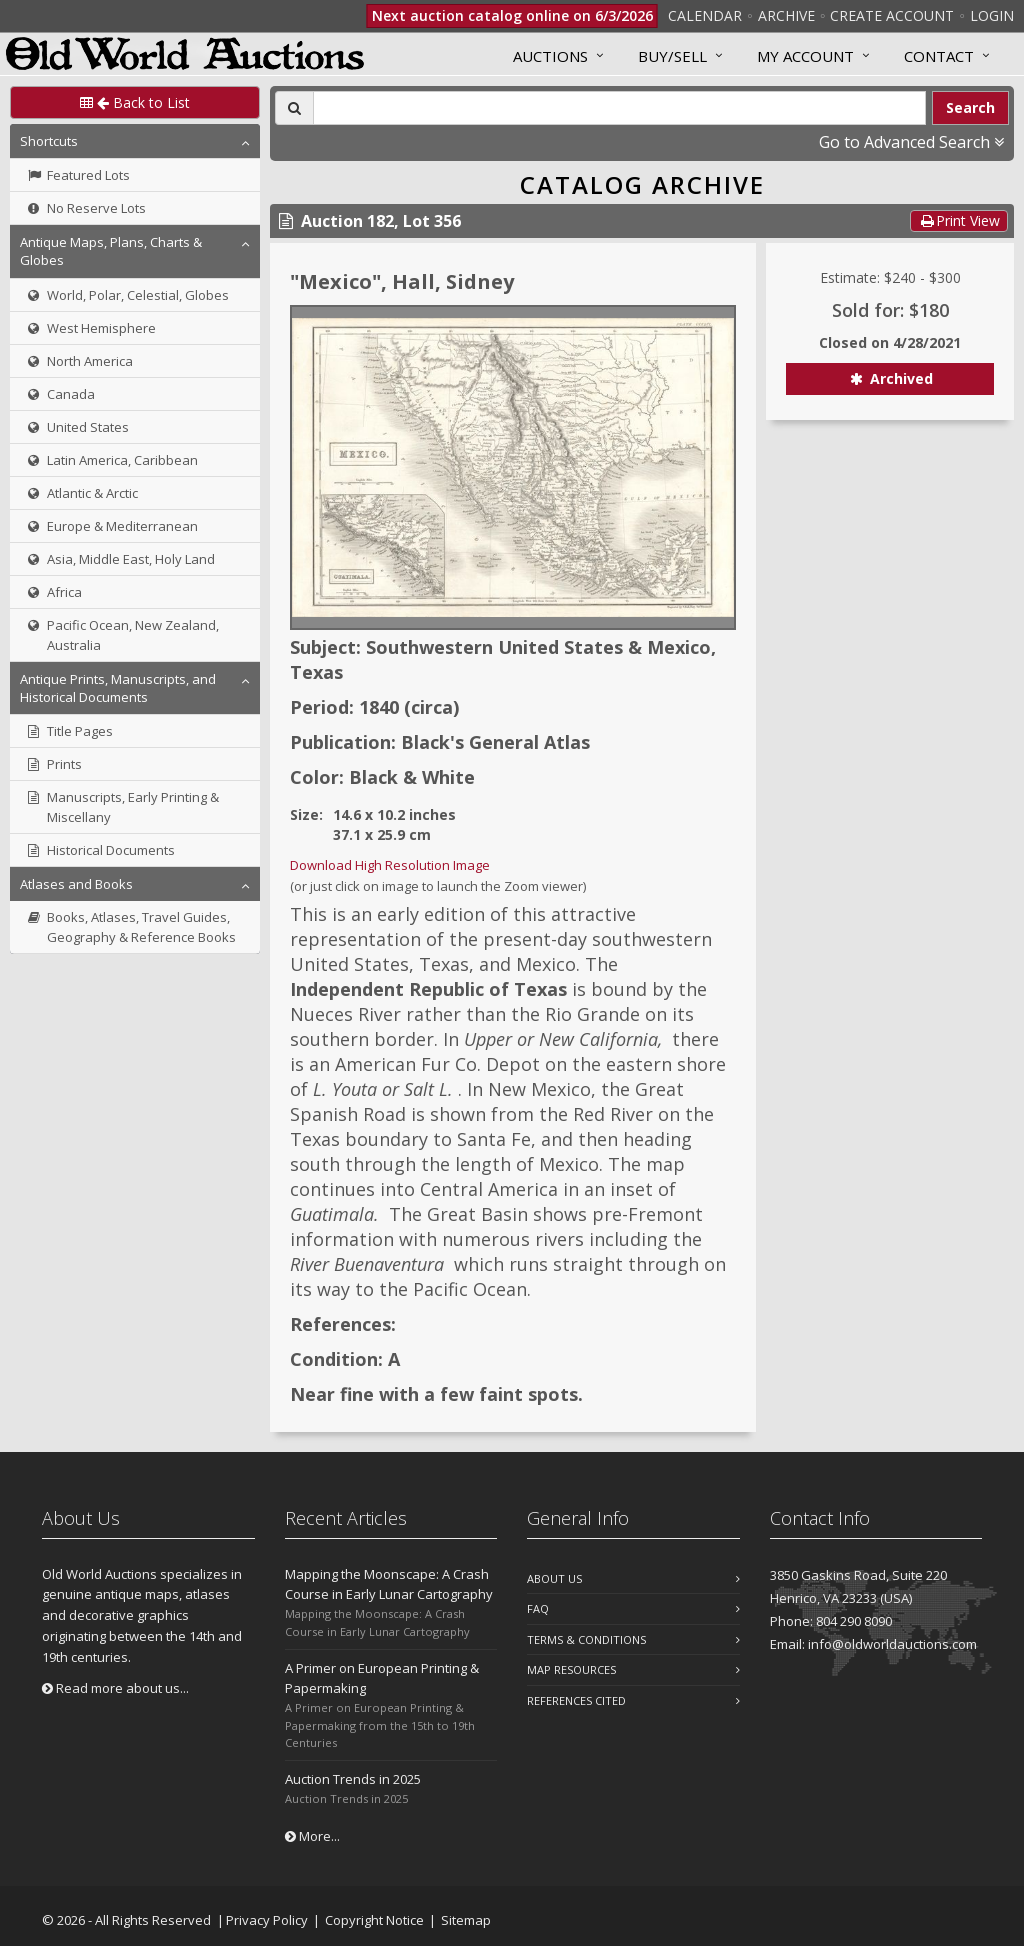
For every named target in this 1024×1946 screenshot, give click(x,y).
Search (970, 107)
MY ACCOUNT (805, 56)
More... (312, 1836)
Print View (959, 220)
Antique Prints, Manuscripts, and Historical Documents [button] (118, 688)
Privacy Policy (267, 1920)
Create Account (892, 15)
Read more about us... (115, 1688)
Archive (786, 15)
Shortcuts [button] (49, 141)
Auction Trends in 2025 (353, 1779)
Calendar (705, 15)
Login (992, 15)
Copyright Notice (374, 1920)
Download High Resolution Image (390, 865)
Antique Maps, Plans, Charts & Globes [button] (111, 251)
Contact (939, 56)
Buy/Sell (672, 56)
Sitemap (466, 1920)
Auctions (550, 56)
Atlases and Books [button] (76, 884)
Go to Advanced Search (911, 142)
